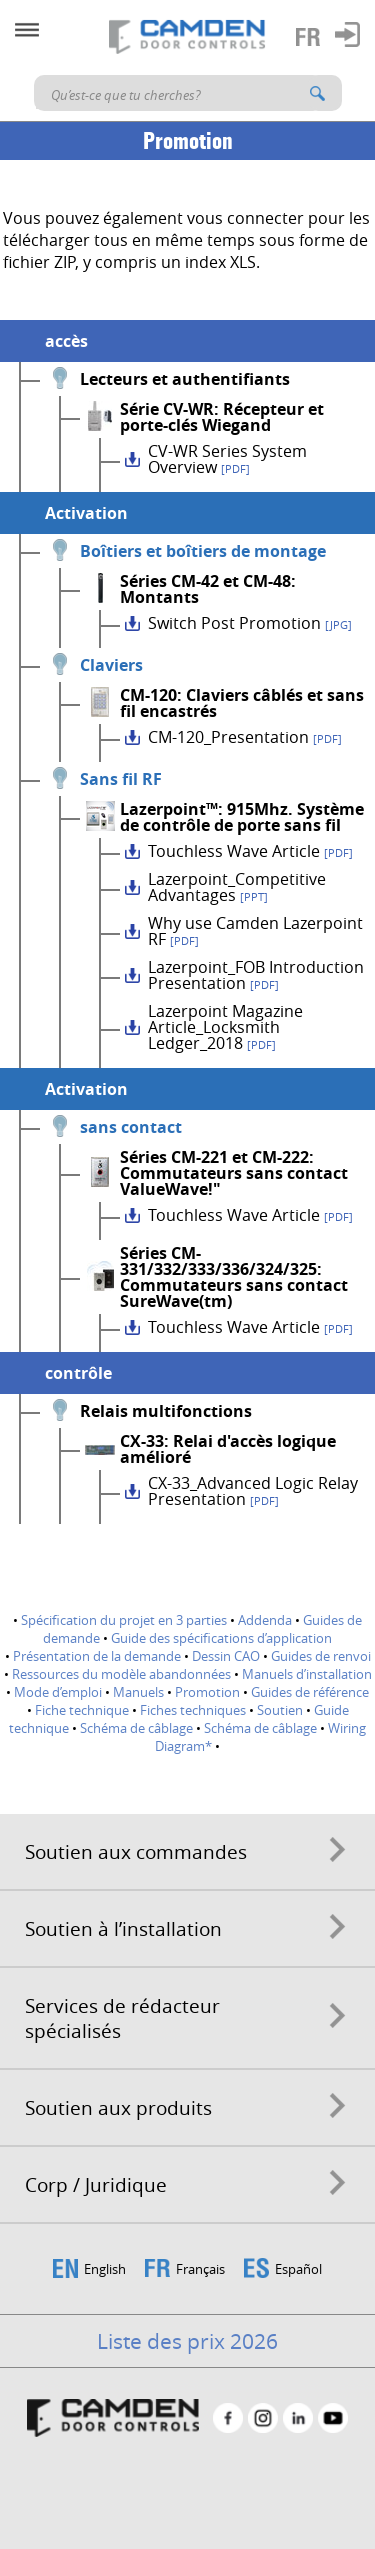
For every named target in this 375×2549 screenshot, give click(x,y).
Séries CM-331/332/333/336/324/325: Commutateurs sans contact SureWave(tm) (234, 1277)
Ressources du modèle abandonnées (121, 1674)
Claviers (111, 665)
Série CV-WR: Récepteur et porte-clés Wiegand (222, 417)
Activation (86, 513)
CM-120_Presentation (245, 737)
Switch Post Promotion (250, 623)
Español (298, 2269)
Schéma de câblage (136, 1728)
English (105, 2269)
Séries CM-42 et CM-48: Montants (208, 589)
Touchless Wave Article (250, 851)
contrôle (78, 1373)
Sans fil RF (121, 779)
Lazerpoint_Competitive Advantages (237, 887)
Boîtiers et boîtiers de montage (203, 551)
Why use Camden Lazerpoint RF (255, 931)
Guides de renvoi (321, 1656)
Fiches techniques (193, 1710)
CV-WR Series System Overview (227, 459)
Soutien (280, 1710)
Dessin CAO (226, 1656)
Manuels (138, 1692)
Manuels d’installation (307, 1674)
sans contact (131, 1127)
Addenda (265, 1620)
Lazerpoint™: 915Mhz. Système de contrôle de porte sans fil (242, 817)
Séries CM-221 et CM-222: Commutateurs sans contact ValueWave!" (234, 1173)
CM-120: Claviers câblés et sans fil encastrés (242, 703)
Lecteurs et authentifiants (185, 379)
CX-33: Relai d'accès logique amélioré (228, 1449)
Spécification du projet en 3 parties (124, 1620)
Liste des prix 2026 (187, 2341)
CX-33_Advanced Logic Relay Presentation (253, 1491)
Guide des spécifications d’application (221, 1638)
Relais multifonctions (166, 1411)
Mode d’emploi (58, 1692)
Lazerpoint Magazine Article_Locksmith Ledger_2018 (225, 1027)
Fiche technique (82, 1710)
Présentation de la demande (97, 1656)
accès (66, 341)
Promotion (207, 1692)
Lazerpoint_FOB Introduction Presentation (256, 975)
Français (200, 2269)
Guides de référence (310, 1692)
